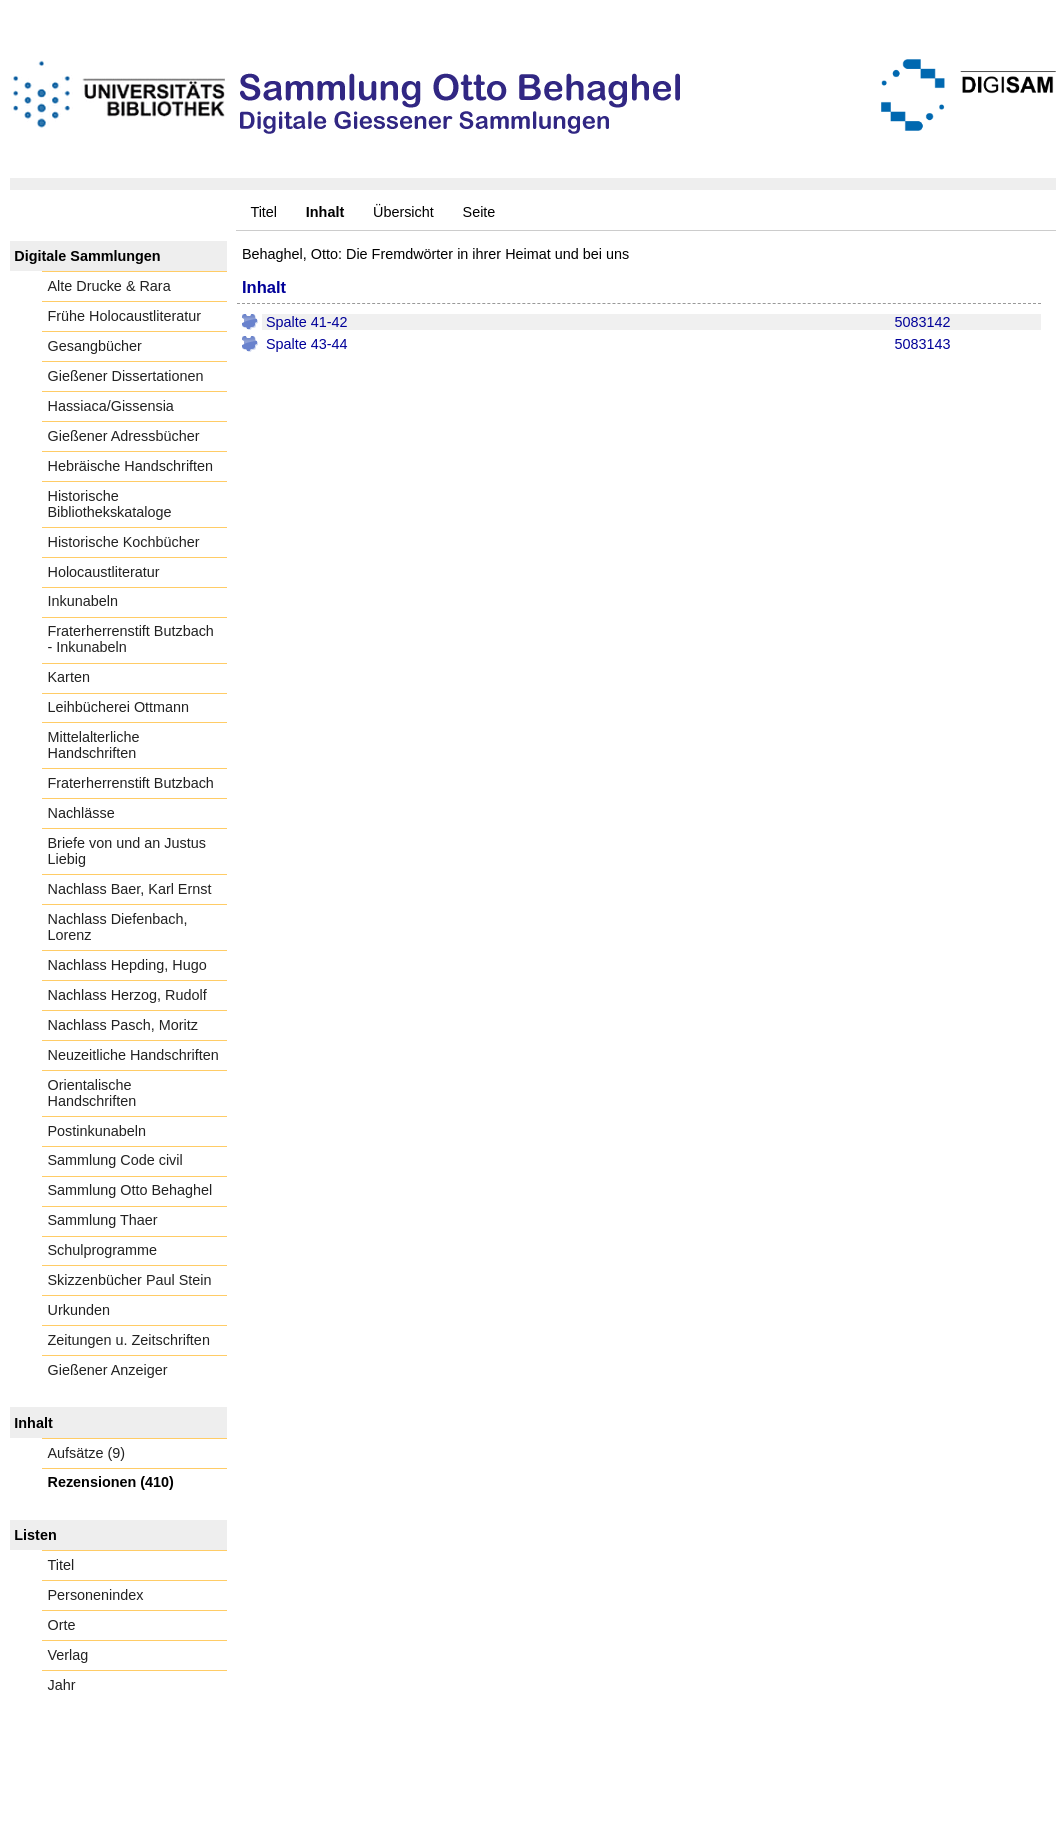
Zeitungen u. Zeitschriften (129, 1340)
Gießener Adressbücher (124, 436)
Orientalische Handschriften (92, 1093)
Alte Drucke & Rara (109, 286)
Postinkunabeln (97, 1131)
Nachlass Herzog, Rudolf (127, 995)
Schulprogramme (103, 1250)
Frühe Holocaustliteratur (125, 316)
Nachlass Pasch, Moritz (123, 1025)
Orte (62, 1625)
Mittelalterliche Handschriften (94, 745)
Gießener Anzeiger (108, 1370)
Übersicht (403, 212)
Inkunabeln (83, 601)
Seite (479, 212)
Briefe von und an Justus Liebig (127, 851)
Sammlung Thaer (103, 1220)
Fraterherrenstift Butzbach (131, 783)
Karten (69, 677)
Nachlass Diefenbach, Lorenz (118, 927)
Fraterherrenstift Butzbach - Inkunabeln (131, 639)
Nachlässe (81, 813)
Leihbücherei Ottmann (119, 707)
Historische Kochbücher (124, 542)
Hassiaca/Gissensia (111, 406)
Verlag (68, 1655)
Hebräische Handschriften (131, 466)
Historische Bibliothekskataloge (110, 504)
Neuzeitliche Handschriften (133, 1055)
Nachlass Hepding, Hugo (127, 965)
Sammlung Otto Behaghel (130, 1190)
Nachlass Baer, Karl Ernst (130, 889)
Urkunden (79, 1310)
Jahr (62, 1685)
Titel (263, 212)
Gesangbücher (95, 346)
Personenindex (96, 1595)
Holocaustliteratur (104, 572)
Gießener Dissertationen (126, 376)
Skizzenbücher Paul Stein (130, 1280)
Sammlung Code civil (115, 1160)
